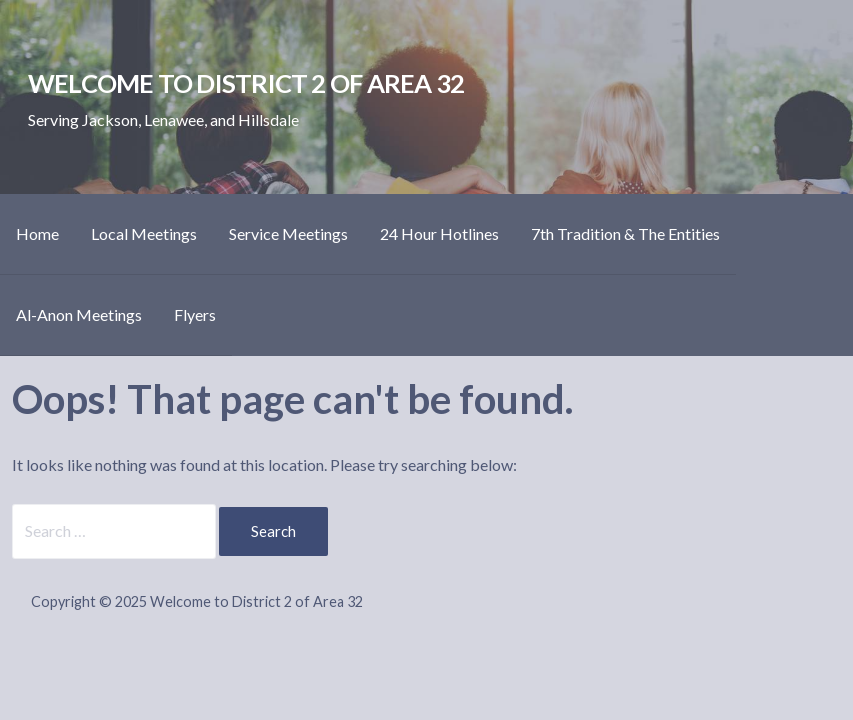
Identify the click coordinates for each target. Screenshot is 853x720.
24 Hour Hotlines (439, 233)
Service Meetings (288, 233)
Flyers (195, 314)
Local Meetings (144, 233)
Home (37, 233)
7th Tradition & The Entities (625, 233)
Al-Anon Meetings (79, 314)
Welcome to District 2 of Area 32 (246, 83)
